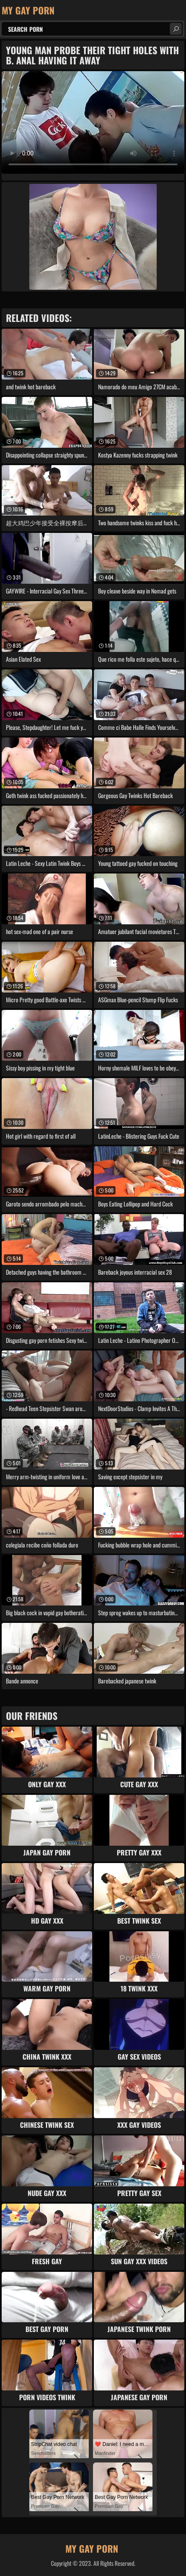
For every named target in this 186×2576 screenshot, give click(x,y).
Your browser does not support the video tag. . (93, 122)
